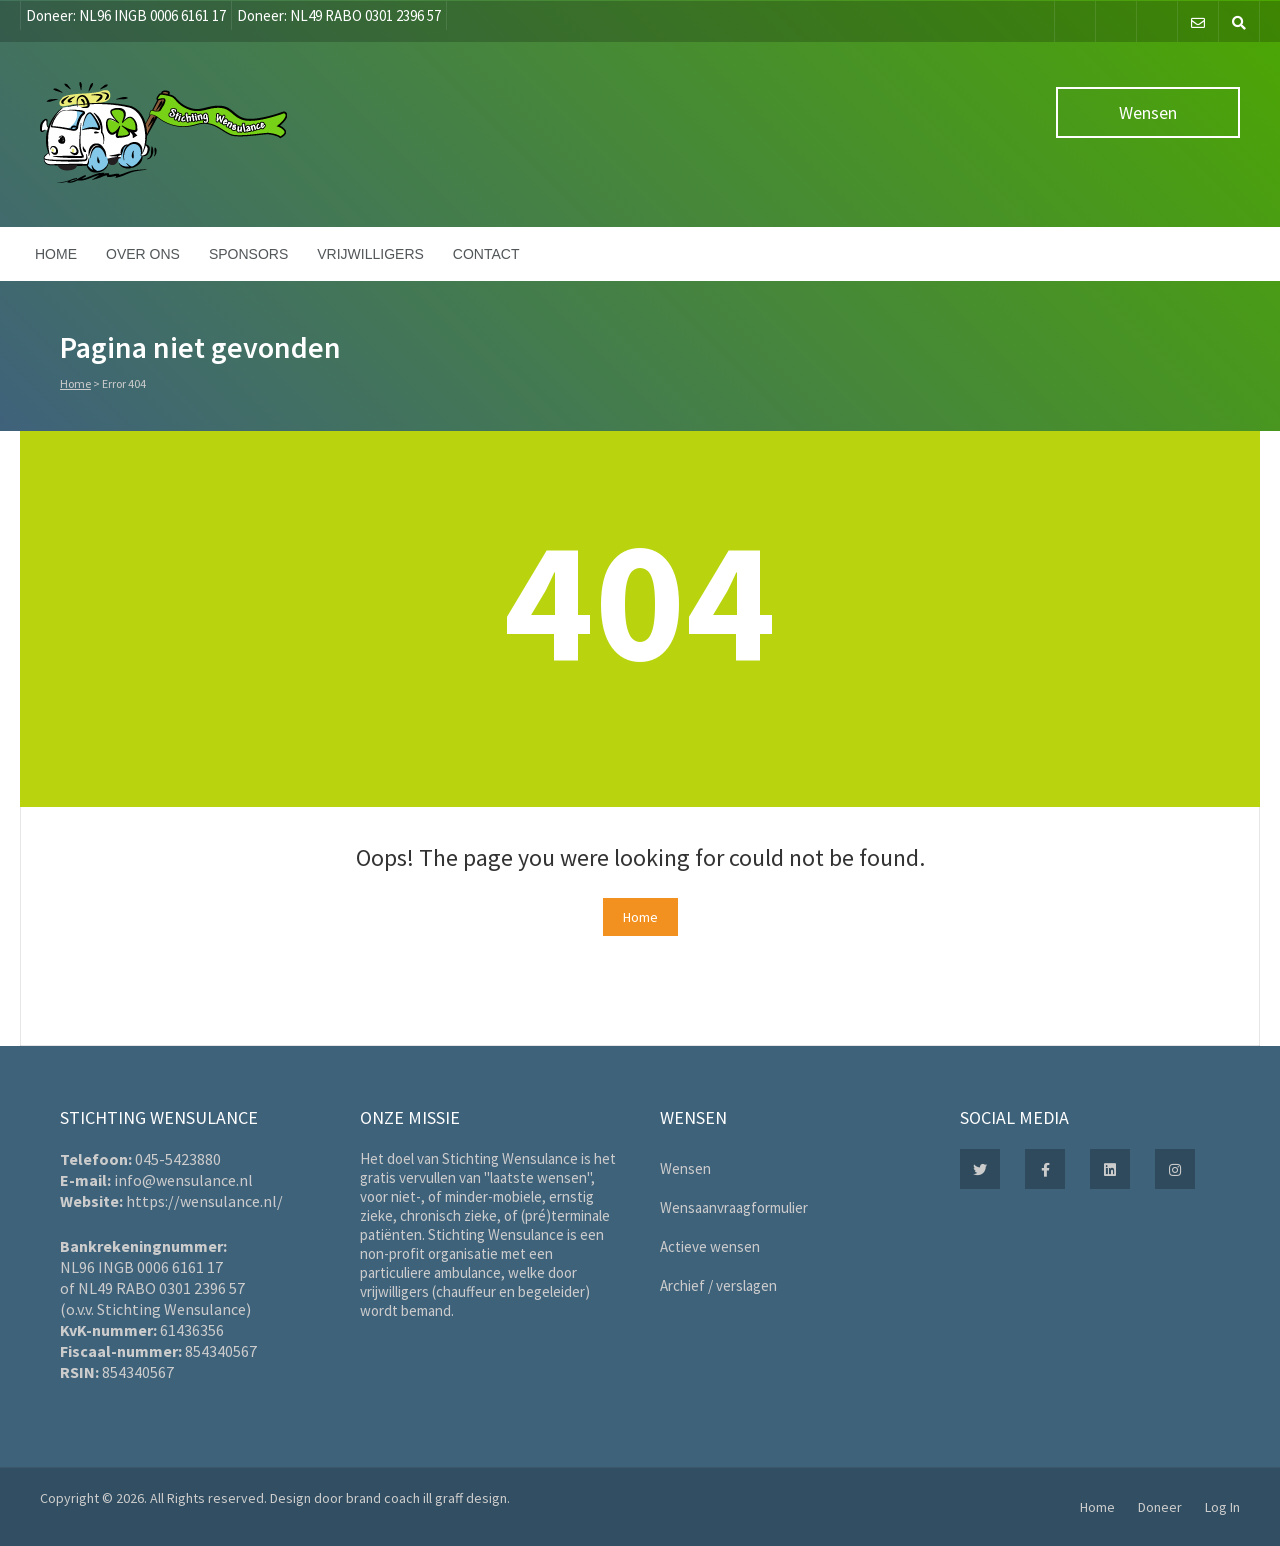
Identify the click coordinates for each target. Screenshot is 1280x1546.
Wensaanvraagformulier (734, 1207)
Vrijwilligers (370, 254)
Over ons (143, 254)
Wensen (1148, 112)
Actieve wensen (710, 1246)
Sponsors (248, 254)
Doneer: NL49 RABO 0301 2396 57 (339, 15)
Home (56, 254)
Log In (1222, 1507)
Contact (486, 254)
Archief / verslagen (718, 1285)
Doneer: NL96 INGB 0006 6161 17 (126, 15)
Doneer (1160, 1507)
